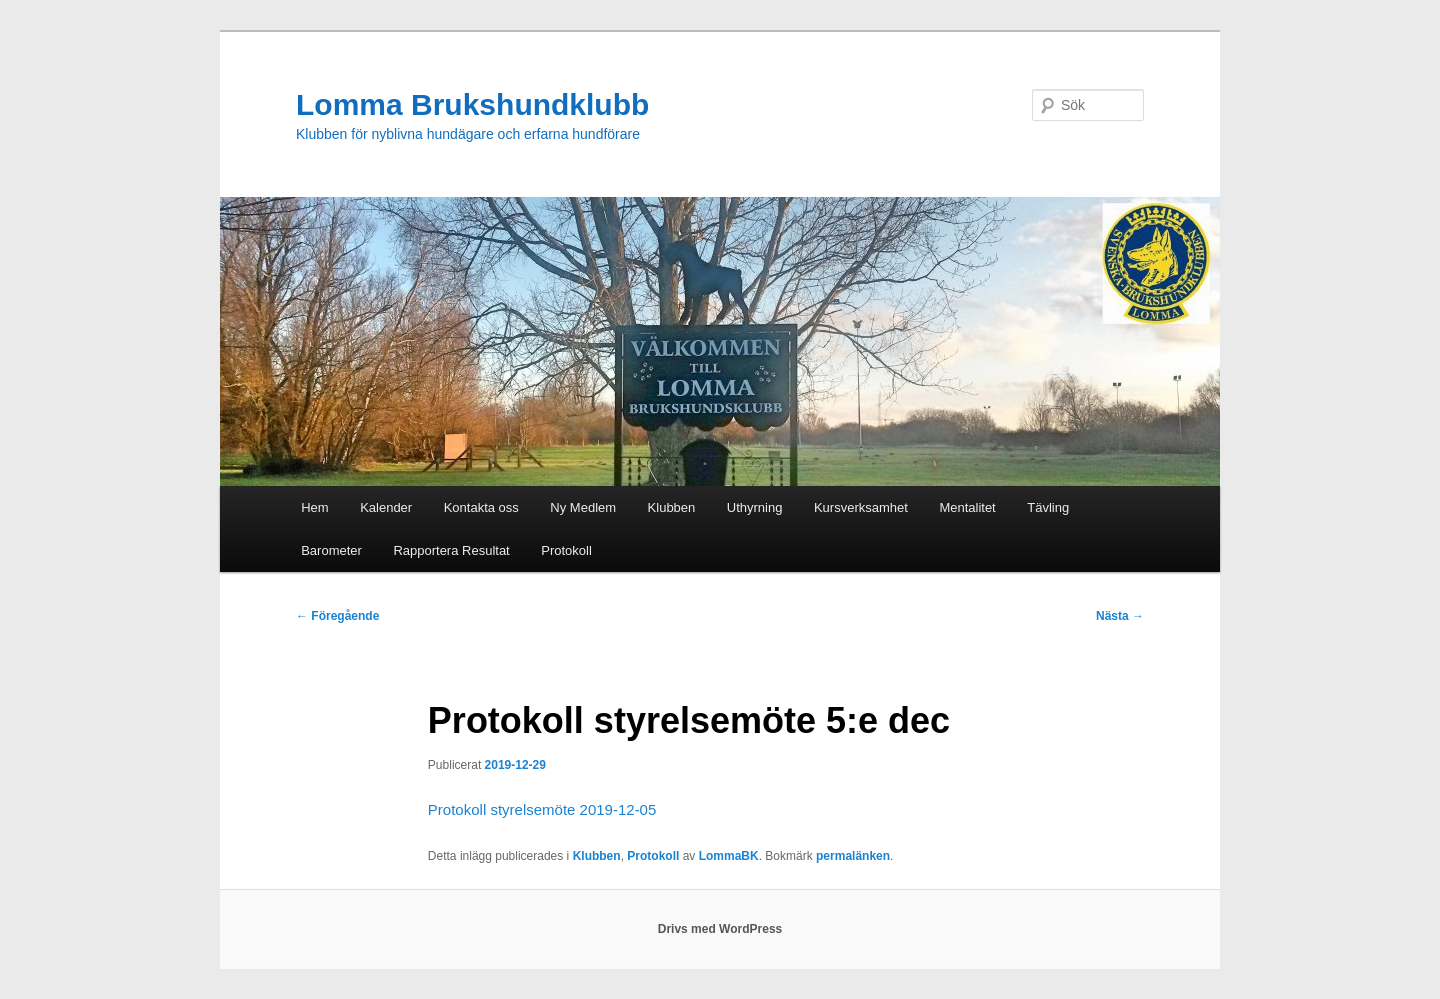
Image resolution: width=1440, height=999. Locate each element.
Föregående (337, 616)
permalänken (853, 856)
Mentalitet (967, 507)
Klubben (672, 507)
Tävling (1048, 507)
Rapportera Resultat (451, 550)
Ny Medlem (583, 507)
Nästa (1120, 616)
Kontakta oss (481, 507)
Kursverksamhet (861, 507)
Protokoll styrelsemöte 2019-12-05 (542, 809)
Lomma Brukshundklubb (472, 104)
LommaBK (729, 856)
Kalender (386, 507)
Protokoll (566, 550)
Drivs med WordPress (720, 929)
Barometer (331, 550)
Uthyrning (755, 507)
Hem (314, 507)
